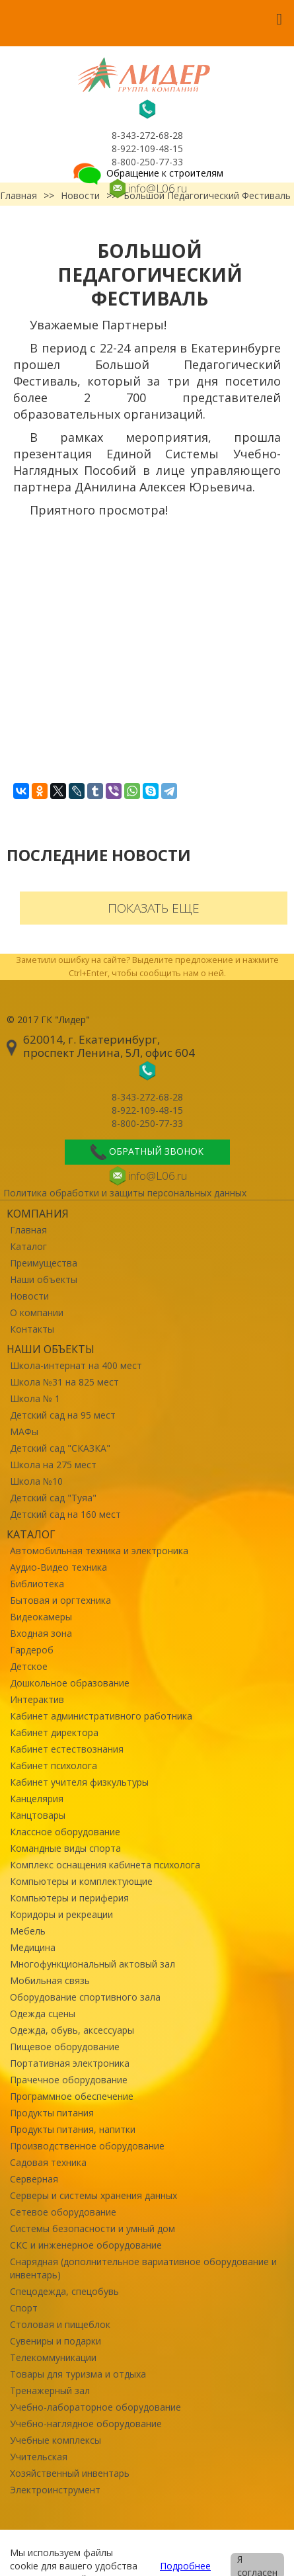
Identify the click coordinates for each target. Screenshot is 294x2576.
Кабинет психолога (53, 1765)
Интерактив (37, 1699)
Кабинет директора (54, 1732)
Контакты (32, 1329)
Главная (28, 1230)
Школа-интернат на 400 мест (76, 1365)
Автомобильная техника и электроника (99, 1550)
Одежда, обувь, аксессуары (72, 2030)
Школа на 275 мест (53, 1464)
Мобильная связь (50, 1980)
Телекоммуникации (53, 2357)
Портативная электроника (69, 2063)
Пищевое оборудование (65, 2046)
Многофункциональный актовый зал (92, 1964)
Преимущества (43, 1263)
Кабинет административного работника (101, 1716)
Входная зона (41, 1633)
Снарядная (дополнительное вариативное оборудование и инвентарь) (143, 2268)
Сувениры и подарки (55, 2341)
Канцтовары (37, 1815)
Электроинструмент (55, 2489)
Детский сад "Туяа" (53, 1497)
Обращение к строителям (147, 173)
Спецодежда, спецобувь (64, 2291)
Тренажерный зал (50, 2390)
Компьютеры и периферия (69, 1897)
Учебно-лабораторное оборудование (95, 2407)
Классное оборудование (65, 1831)
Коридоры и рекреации (61, 1914)
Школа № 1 (35, 1398)
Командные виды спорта (65, 1848)
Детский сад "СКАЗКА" (60, 1448)
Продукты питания (52, 2112)
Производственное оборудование (87, 2146)
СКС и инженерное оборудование (86, 2245)
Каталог (28, 1246)
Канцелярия (36, 1798)
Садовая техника (48, 2162)
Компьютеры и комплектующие (81, 1881)
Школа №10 (36, 1481)
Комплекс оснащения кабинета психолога (105, 1864)
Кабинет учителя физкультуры (79, 1782)
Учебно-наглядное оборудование (86, 2423)
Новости (29, 1296)
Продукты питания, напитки (72, 2129)
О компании (36, 1312)
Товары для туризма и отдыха (78, 2374)
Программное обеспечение (71, 2096)
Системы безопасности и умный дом (92, 2228)
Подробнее (185, 2565)
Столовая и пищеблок (60, 2324)
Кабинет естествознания (67, 1749)
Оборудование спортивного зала (85, 1997)
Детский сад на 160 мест (65, 1514)
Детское (29, 1666)
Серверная (34, 2179)
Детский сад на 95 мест (63, 1415)
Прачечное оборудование (69, 2079)
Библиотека (37, 1583)
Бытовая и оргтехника (60, 1600)
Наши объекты (43, 1279)
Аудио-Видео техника (58, 1567)
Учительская (38, 2456)
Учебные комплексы (55, 2440)
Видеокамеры (41, 1616)
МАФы (24, 1431)
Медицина (32, 1947)
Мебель (28, 1931)
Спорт (24, 2308)
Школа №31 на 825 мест (64, 1382)
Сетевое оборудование (63, 2212)
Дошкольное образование (69, 1683)
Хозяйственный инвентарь (69, 2473)
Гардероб (32, 1649)
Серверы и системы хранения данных (93, 2195)
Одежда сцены (42, 2013)
